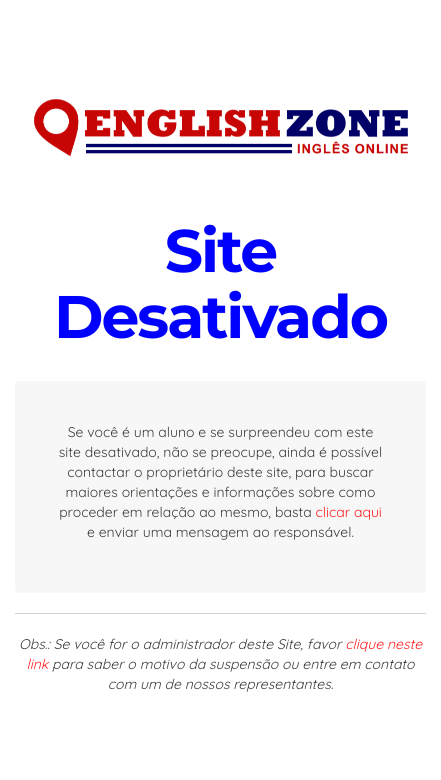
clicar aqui (349, 512)
